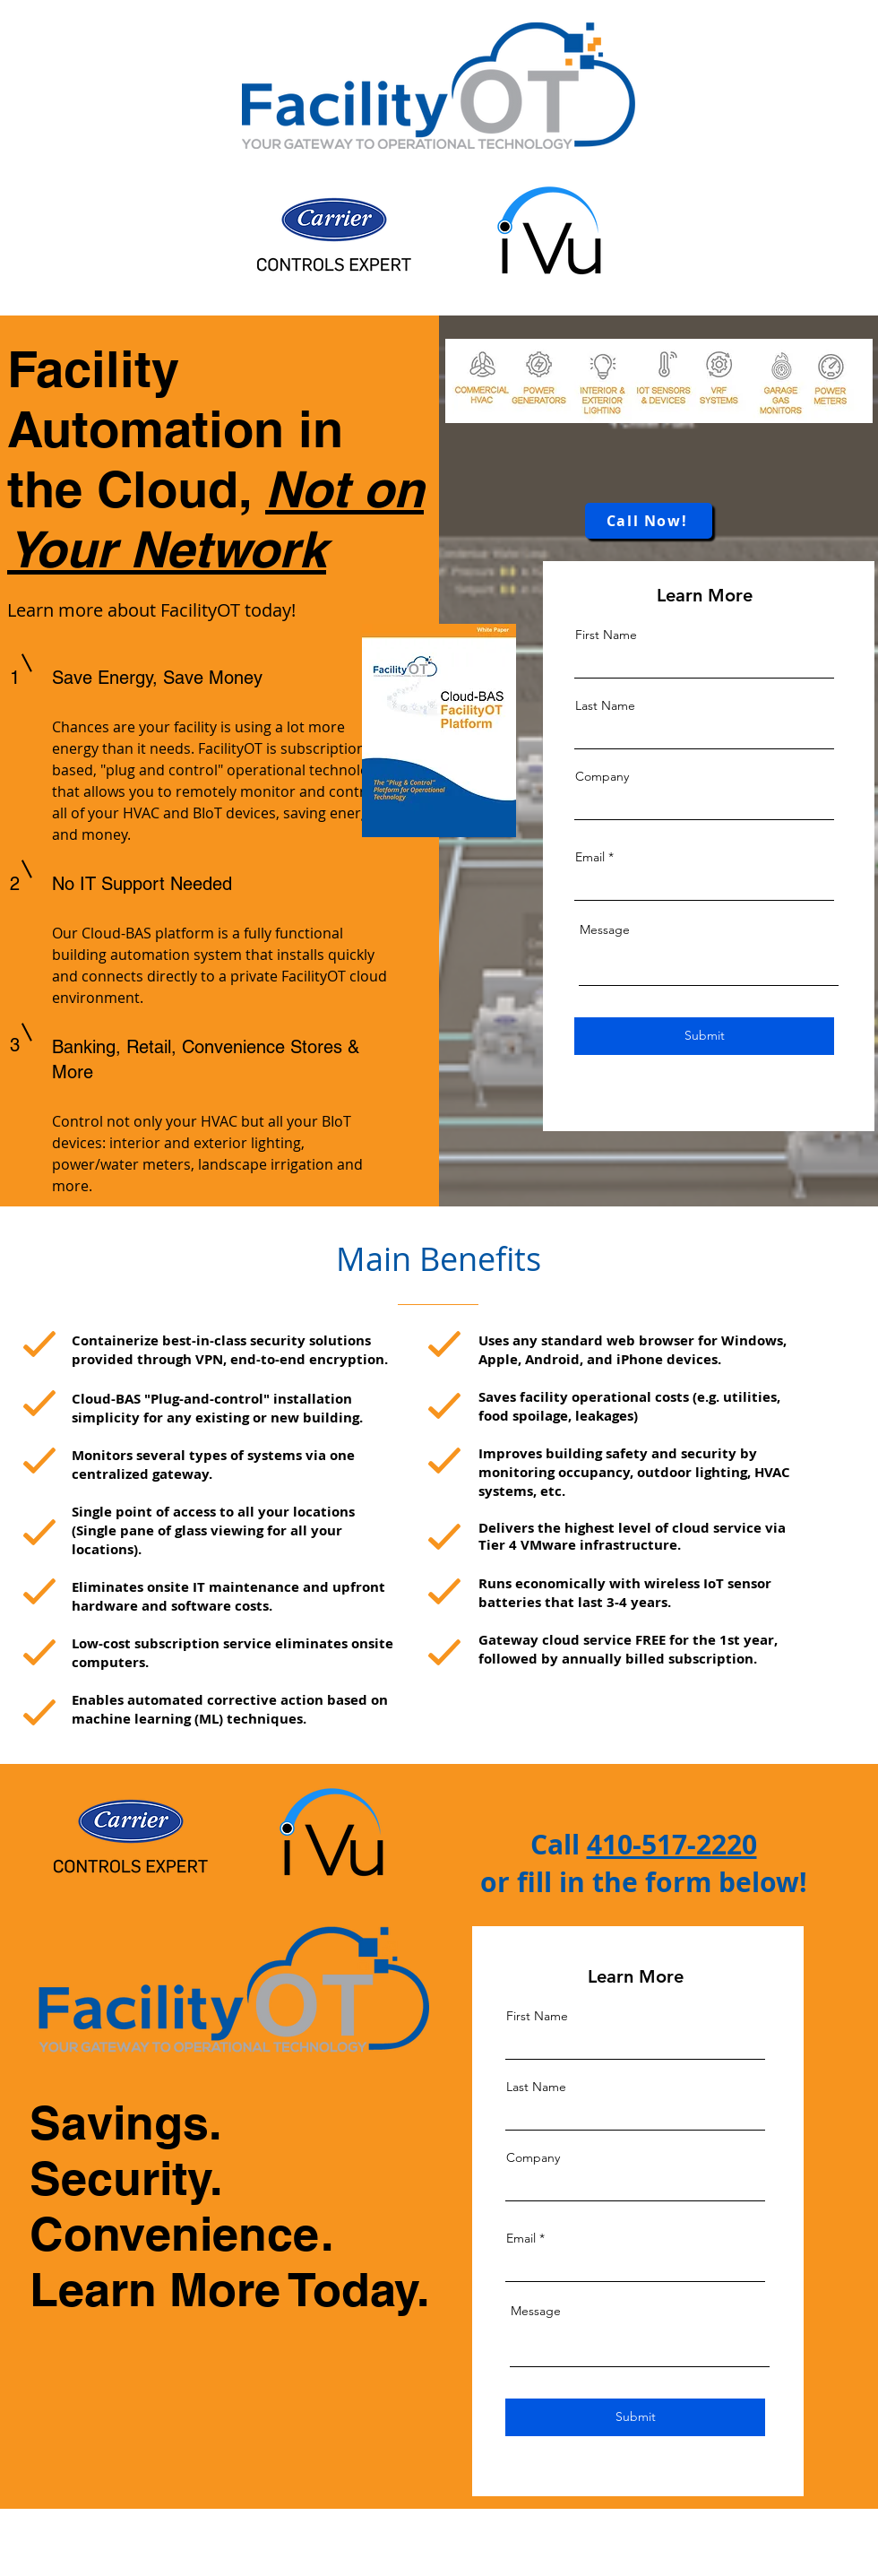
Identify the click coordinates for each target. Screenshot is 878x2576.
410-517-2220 (672, 1844)
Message (605, 929)
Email (590, 857)
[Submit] (704, 1036)
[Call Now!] (648, 521)
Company (602, 776)
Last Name (605, 705)
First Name (606, 634)
